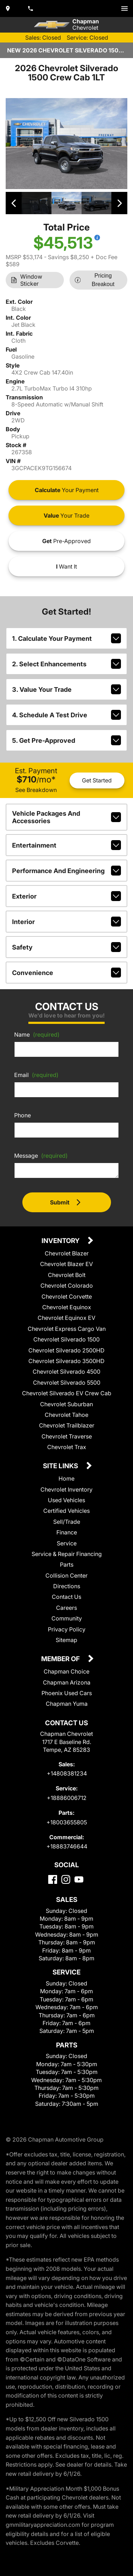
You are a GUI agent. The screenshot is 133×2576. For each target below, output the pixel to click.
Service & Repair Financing (67, 1553)
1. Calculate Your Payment (66, 638)
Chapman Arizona (66, 1682)
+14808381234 (67, 1773)
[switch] (124, 8)
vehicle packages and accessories (66, 817)
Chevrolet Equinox (66, 1307)
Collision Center (66, 1575)
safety (66, 947)
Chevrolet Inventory (66, 1489)
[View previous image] (14, 203)
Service (67, 1543)
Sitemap (66, 1639)
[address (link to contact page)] (8, 8)
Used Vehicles (66, 1500)
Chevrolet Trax (66, 1447)
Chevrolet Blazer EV (66, 1263)
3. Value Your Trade (66, 689)
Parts (66, 1564)
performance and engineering (66, 871)
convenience (66, 973)
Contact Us (66, 1596)
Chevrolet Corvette (66, 1296)
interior (66, 922)
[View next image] (119, 203)
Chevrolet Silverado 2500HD (66, 1350)
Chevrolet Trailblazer (66, 1425)
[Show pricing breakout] (97, 237)
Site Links (61, 1466)
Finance (66, 1532)
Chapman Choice (66, 1671)
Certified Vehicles (66, 1510)
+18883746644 (66, 1846)
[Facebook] (53, 1879)
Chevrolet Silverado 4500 (66, 1371)
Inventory (61, 1241)
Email (36, 1074)
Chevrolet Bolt (66, 1274)
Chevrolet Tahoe (66, 1414)
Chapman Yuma (67, 1703)
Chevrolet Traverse (66, 1436)
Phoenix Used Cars (66, 1693)
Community (66, 1618)
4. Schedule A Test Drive (66, 715)
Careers (66, 1607)
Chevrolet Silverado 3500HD (66, 1360)
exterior (66, 896)
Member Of (61, 1659)
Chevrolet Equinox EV (66, 1317)
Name (37, 1034)
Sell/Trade (66, 1521)
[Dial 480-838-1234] (31, 8)
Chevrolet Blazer (67, 1253)
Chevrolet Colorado (66, 1285)
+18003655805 (66, 1822)
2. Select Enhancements (66, 664)
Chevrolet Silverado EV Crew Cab (66, 1393)
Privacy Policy (66, 1629)
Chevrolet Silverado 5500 (66, 1382)
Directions (66, 1586)
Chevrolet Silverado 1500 (66, 1339)
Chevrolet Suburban (66, 1404)
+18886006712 (67, 1797)
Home (66, 1478)
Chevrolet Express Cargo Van (67, 1328)
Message (41, 1155)
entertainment (66, 845)
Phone (22, 1115)
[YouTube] (79, 1879)
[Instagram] (66, 1879)
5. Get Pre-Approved (66, 740)
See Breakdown (36, 789)
